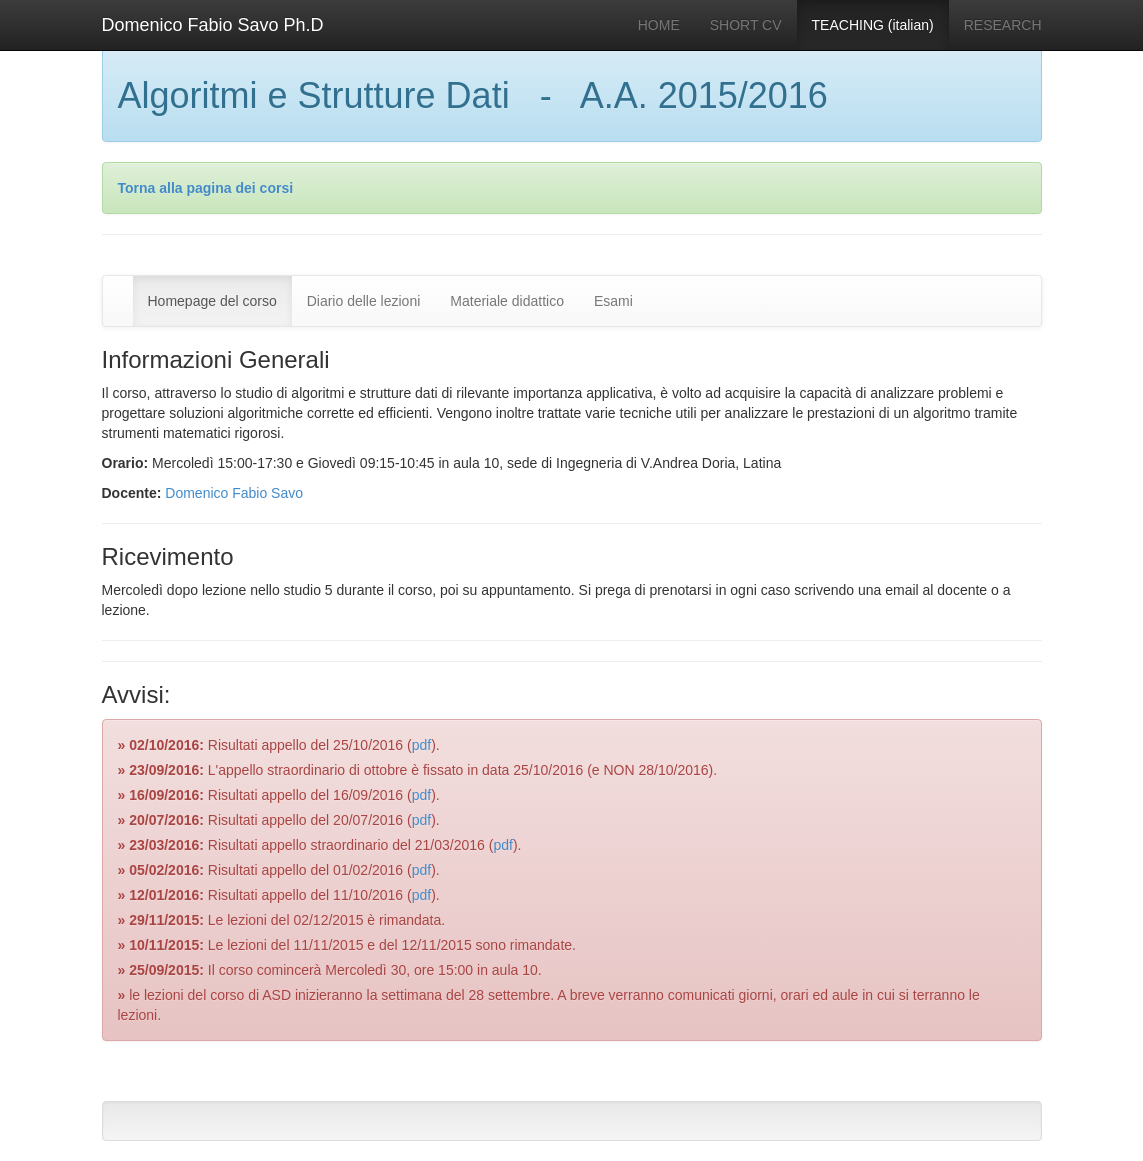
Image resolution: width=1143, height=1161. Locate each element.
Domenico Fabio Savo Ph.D (213, 25)
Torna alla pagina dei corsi (206, 188)
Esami (613, 301)
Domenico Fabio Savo (234, 493)
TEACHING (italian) (873, 25)
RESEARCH (1003, 25)
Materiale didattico (507, 301)
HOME (659, 25)
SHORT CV (746, 25)
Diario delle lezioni (364, 301)
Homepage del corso (212, 301)
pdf (421, 745)
